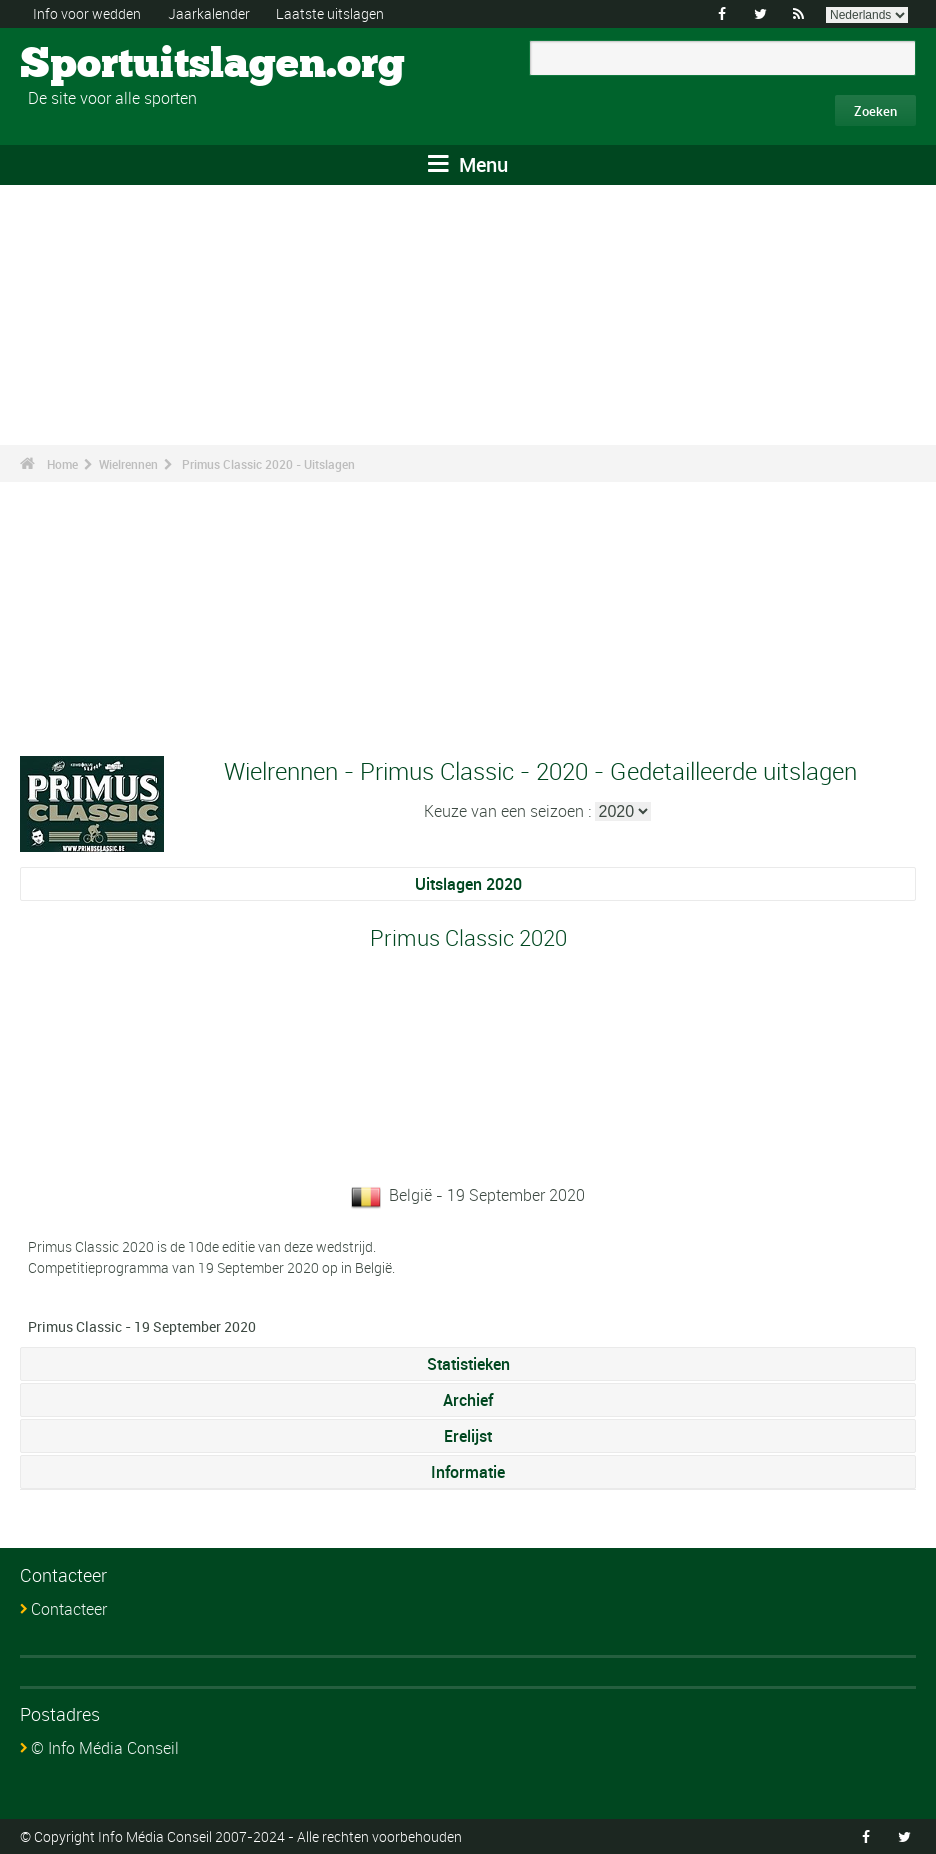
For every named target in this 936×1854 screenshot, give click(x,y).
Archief (468, 1400)
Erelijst (468, 1436)
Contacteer (69, 1609)
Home (62, 464)
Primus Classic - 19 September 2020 (142, 1326)
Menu (468, 164)
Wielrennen (128, 464)
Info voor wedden (87, 13)
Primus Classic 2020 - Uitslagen (268, 464)
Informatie (468, 1472)
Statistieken (468, 1364)
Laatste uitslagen (330, 13)
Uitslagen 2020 (468, 884)
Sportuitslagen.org (95, 65)
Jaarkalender (209, 13)
